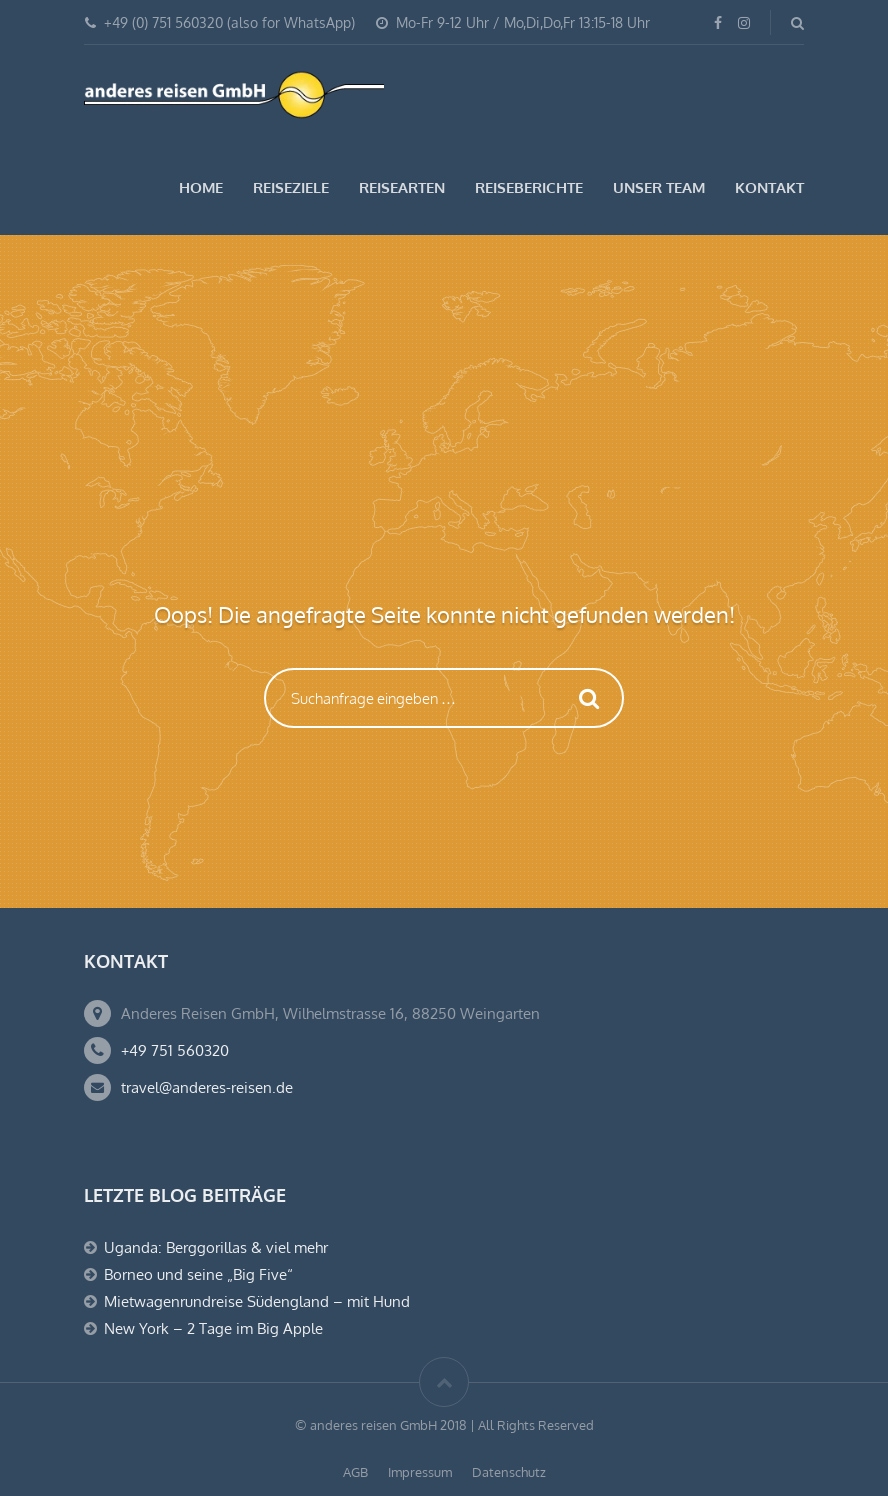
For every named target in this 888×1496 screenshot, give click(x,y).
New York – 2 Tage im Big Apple (213, 1328)
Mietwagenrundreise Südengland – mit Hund (257, 1301)
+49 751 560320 (175, 1050)
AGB (355, 1472)
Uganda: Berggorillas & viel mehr (216, 1247)
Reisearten (402, 187)
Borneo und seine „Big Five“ (198, 1274)
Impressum (420, 1472)
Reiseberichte (529, 187)
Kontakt (769, 187)
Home (201, 187)
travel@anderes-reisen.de (207, 1087)
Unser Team (659, 187)
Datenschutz (509, 1472)
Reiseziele (291, 187)
